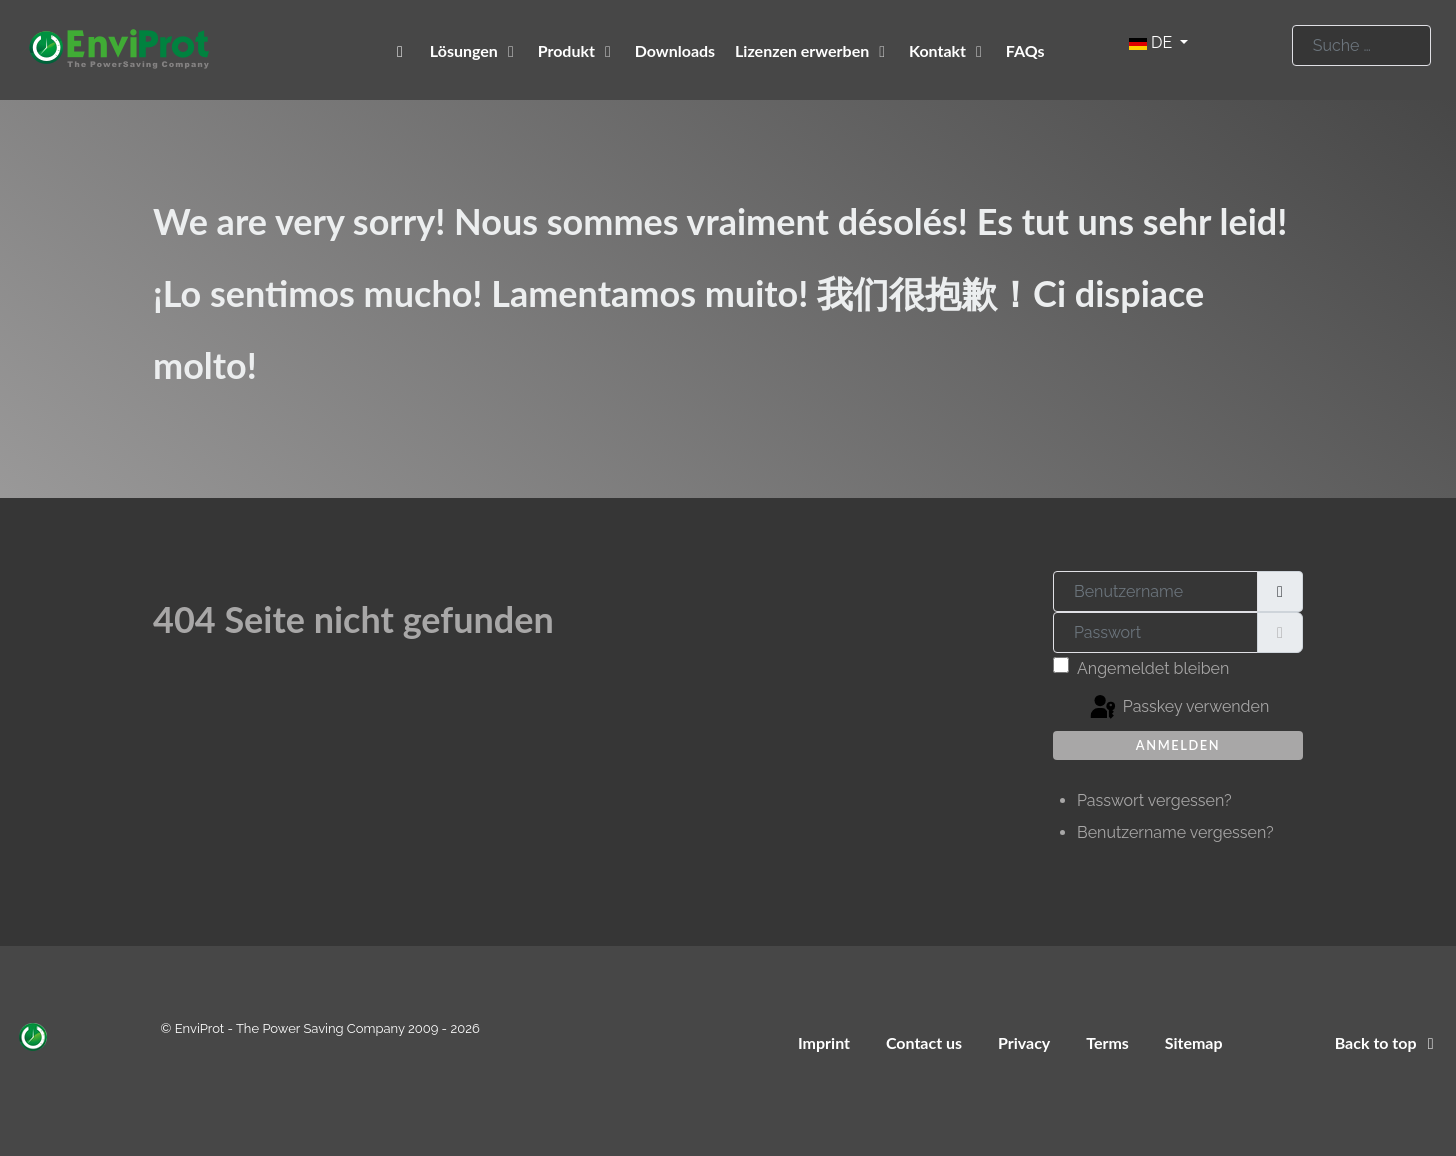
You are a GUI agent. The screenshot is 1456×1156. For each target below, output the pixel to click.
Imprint (824, 1042)
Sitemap (1194, 1042)
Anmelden (1178, 745)
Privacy (1024, 1042)
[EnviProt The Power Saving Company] (403, 50)
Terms (1107, 1042)
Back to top (1388, 1042)
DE (1152, 42)
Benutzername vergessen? (1175, 832)
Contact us (924, 1042)
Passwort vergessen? (1154, 800)
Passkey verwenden (1178, 708)
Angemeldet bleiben (1153, 668)
